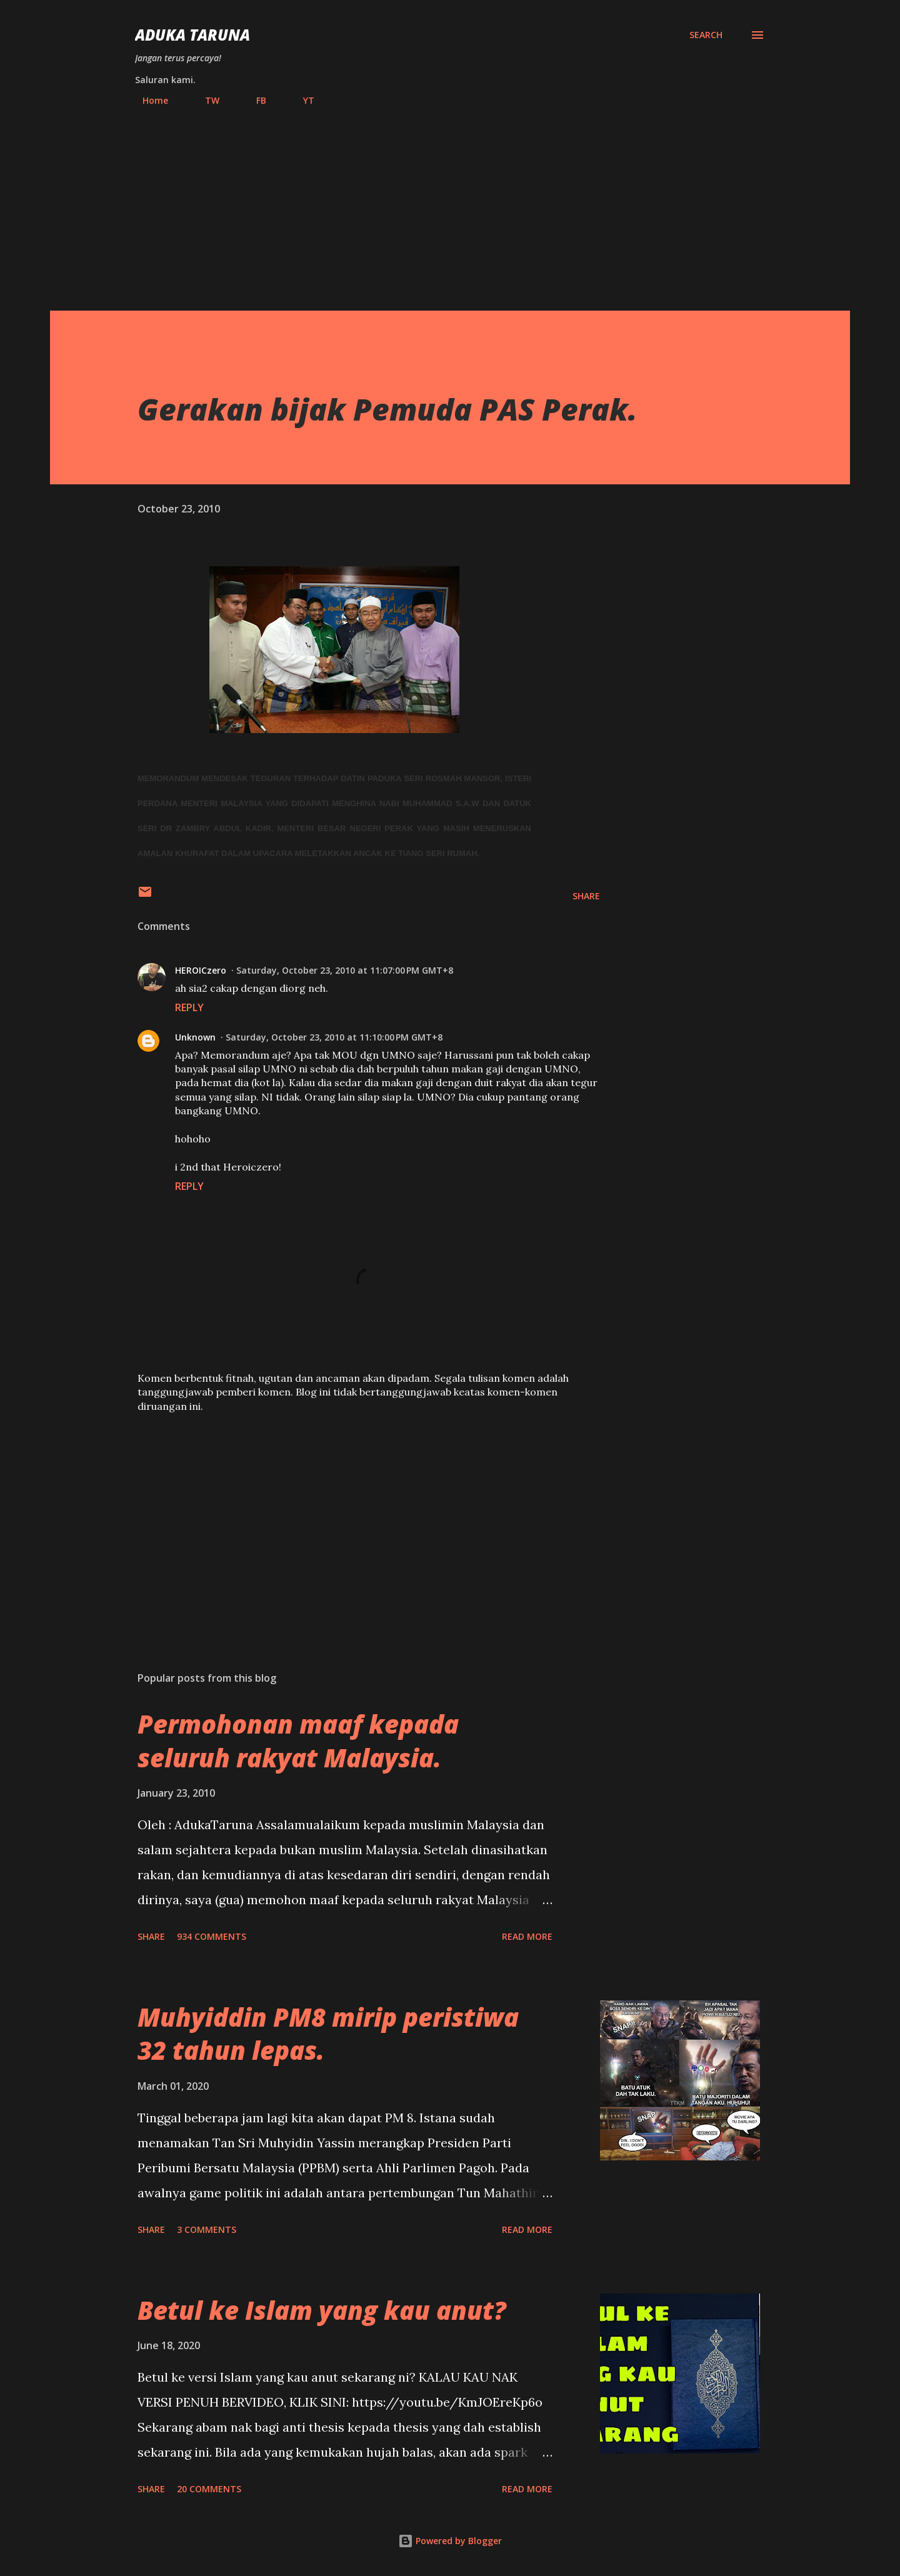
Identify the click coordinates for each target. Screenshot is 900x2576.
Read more (527, 1936)
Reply (189, 1007)
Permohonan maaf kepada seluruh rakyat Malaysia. (298, 1740)
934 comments (211, 1936)
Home (148, 100)
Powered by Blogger (450, 2541)
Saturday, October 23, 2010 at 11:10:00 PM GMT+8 (334, 1037)
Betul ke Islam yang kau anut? (322, 2310)
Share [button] (586, 896)
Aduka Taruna (192, 34)
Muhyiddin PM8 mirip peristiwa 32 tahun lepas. (328, 2033)
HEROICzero (200, 970)
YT (301, 100)
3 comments (206, 2229)
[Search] (705, 34)
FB (254, 100)
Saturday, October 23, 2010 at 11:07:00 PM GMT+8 (344, 970)
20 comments (209, 2489)
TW (205, 100)
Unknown (195, 1037)
